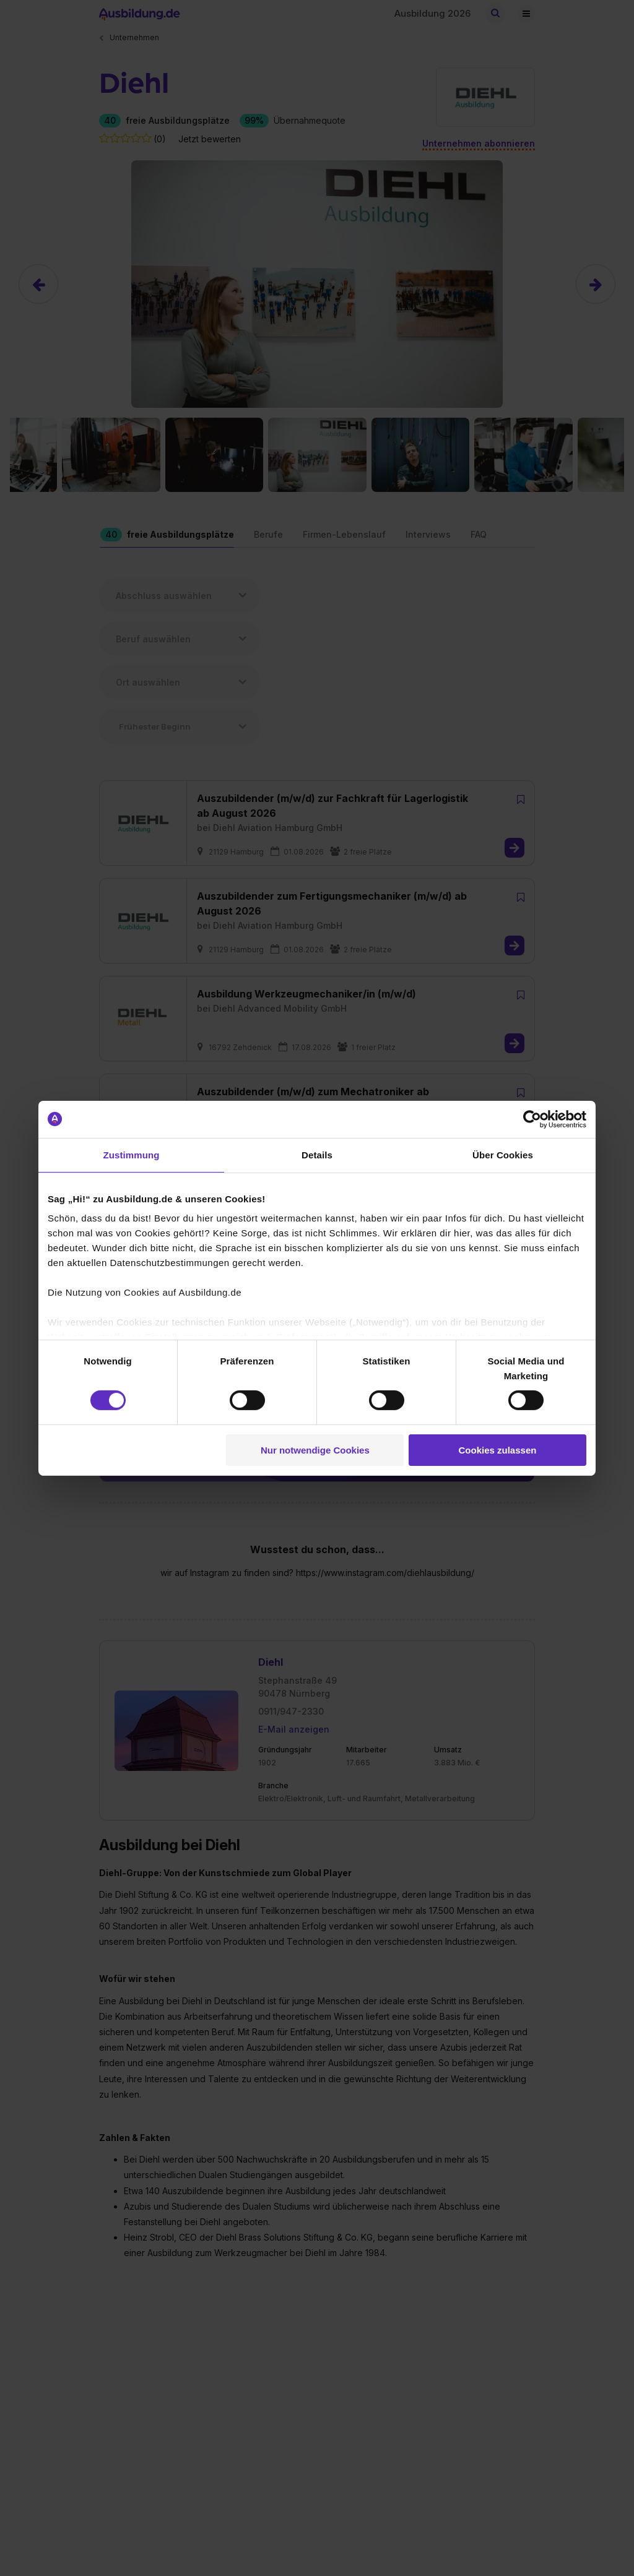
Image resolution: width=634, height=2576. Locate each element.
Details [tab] (317, 1154)
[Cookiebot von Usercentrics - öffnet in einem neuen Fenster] (532, 1118)
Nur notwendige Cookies (315, 1450)
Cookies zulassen (498, 1450)
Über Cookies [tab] (502, 1154)
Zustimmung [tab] (131, 1154)
